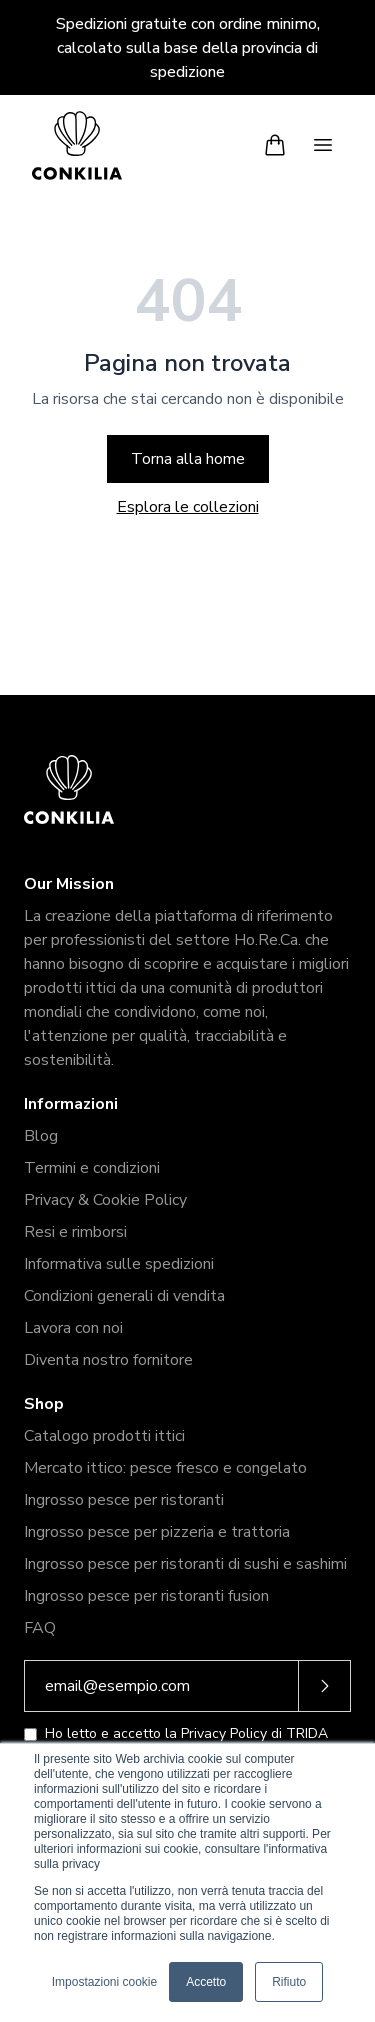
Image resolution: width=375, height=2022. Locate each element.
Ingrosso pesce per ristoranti (124, 1500)
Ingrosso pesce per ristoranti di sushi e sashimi (185, 1564)
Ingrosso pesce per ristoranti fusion (146, 1596)
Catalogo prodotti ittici (104, 1436)
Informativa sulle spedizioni (119, 1264)
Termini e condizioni (92, 1168)
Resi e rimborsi (75, 1232)
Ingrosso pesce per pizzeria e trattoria (157, 1532)
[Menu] (323, 145)
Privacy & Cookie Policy (105, 1200)
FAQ (40, 1628)
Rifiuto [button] (289, 1982)
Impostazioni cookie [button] (104, 1982)
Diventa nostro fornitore (108, 1360)
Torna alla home (188, 459)
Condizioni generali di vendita (124, 1296)
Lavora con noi (73, 1328)
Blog (41, 1136)
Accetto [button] (206, 1982)
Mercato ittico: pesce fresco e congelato (165, 1468)
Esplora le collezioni (188, 507)
